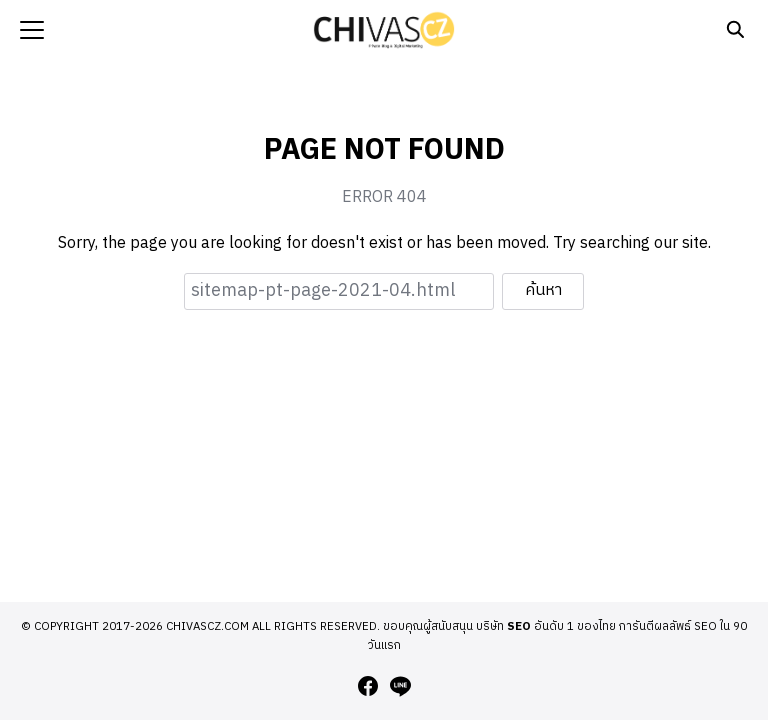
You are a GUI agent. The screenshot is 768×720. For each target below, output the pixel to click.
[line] (400, 686)
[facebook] (368, 686)
